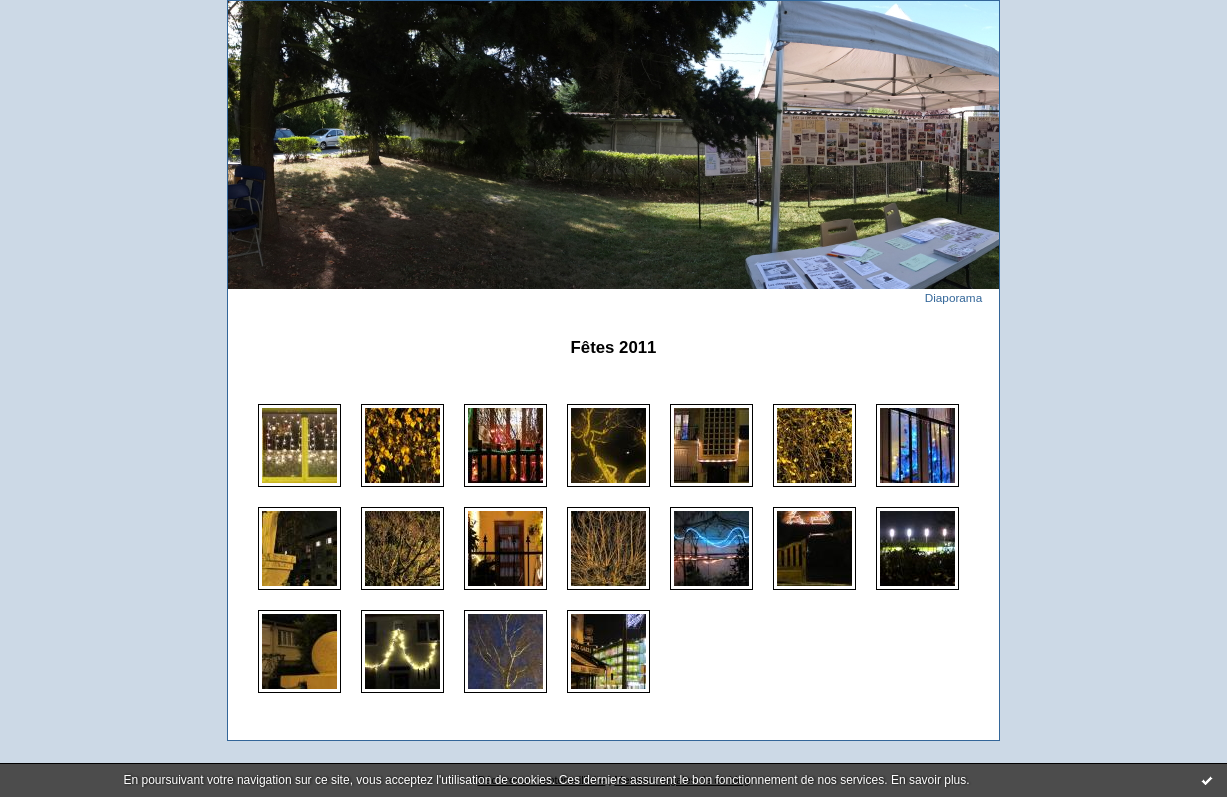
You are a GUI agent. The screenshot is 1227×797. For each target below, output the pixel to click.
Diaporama (953, 297)
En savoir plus (928, 780)
